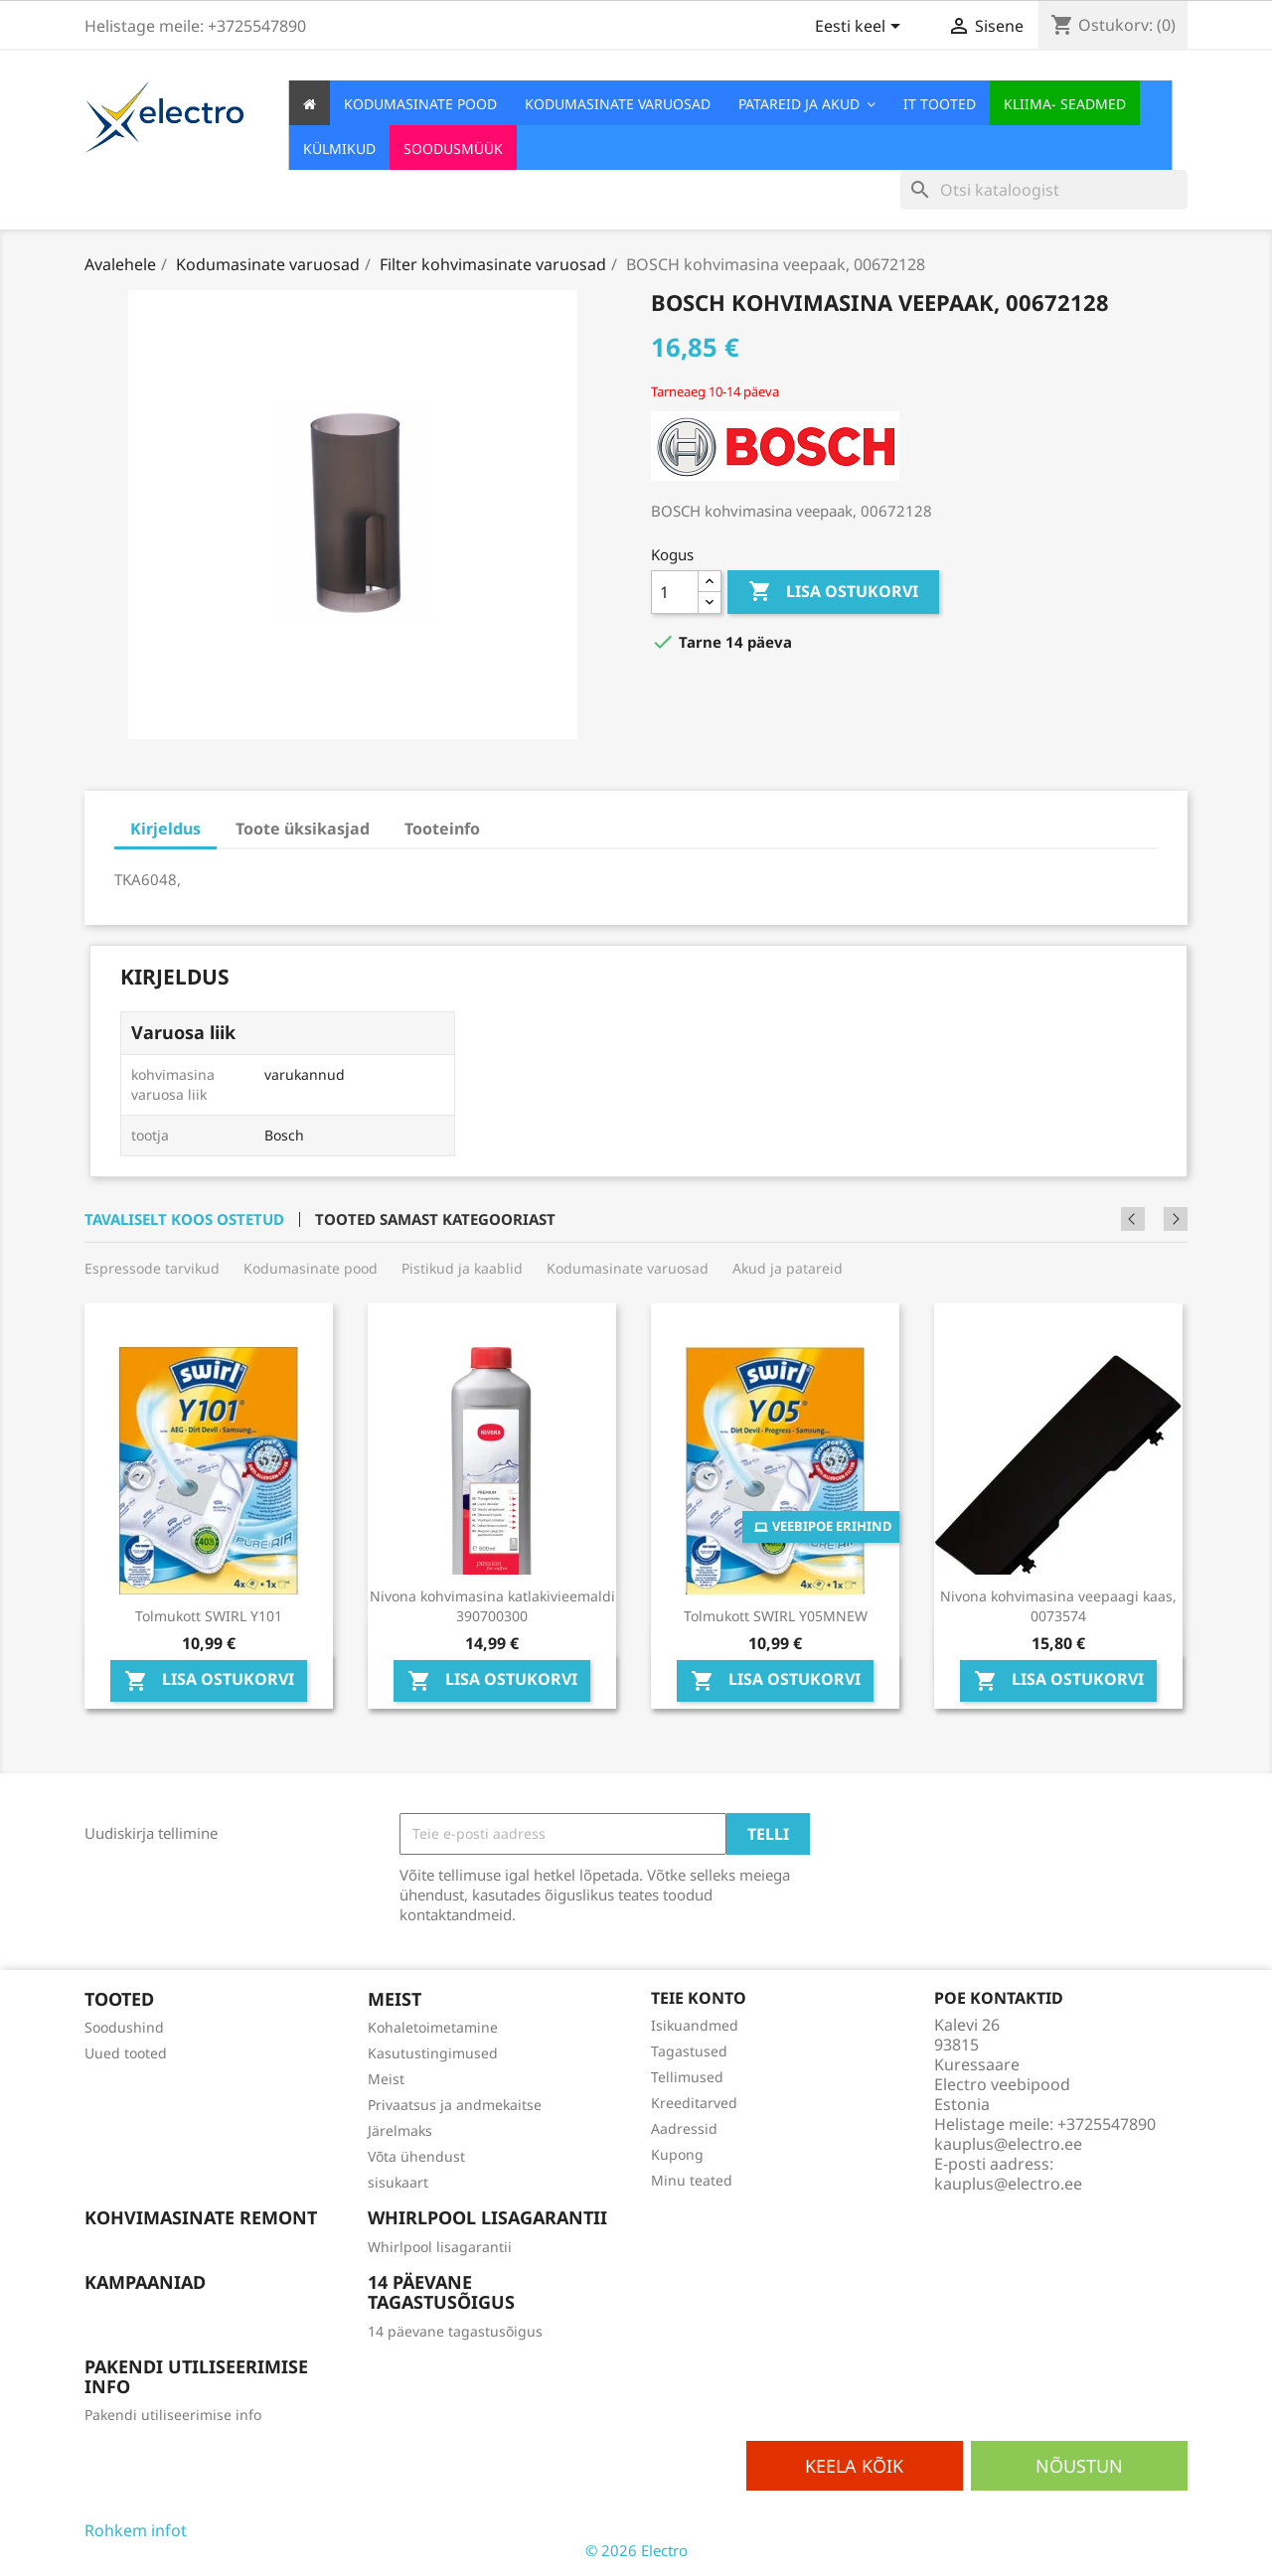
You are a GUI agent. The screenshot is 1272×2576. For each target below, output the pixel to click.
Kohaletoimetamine (433, 2027)
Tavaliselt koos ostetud (184, 1219)
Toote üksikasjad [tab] (303, 828)
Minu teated (691, 2180)
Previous (1149, 1219)
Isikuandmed (694, 2025)
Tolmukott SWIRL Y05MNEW (776, 1615)
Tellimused (687, 2076)
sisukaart (398, 2182)
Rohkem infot (135, 2530)
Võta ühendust (416, 2156)
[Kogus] (675, 592)
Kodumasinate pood (310, 1268)
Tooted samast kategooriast (435, 1219)
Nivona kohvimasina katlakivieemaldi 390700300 (492, 1606)
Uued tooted (125, 2053)
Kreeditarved (694, 2102)
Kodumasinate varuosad (628, 1268)
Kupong (677, 2154)
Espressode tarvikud (152, 1268)
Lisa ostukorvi (833, 592)
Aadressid (684, 2128)
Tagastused (689, 2051)
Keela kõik (854, 2466)
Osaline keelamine (256, 2530)
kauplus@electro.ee (1008, 2184)
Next (1176, 1219)
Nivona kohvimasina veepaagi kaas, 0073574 (1058, 1606)
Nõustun (1079, 2466)
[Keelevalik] (861, 28)
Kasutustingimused (433, 2053)
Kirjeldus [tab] (165, 828)
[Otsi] (1044, 190)
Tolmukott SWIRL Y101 (208, 1615)
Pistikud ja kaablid (462, 1268)
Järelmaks (400, 2130)
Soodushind (124, 2027)
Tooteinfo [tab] (442, 828)
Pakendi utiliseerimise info (172, 2414)
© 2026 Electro (636, 2550)
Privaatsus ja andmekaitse (455, 2104)
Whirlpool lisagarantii (440, 2246)
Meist (386, 2078)
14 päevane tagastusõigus (455, 2331)
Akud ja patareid (787, 1268)
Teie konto (698, 1998)
